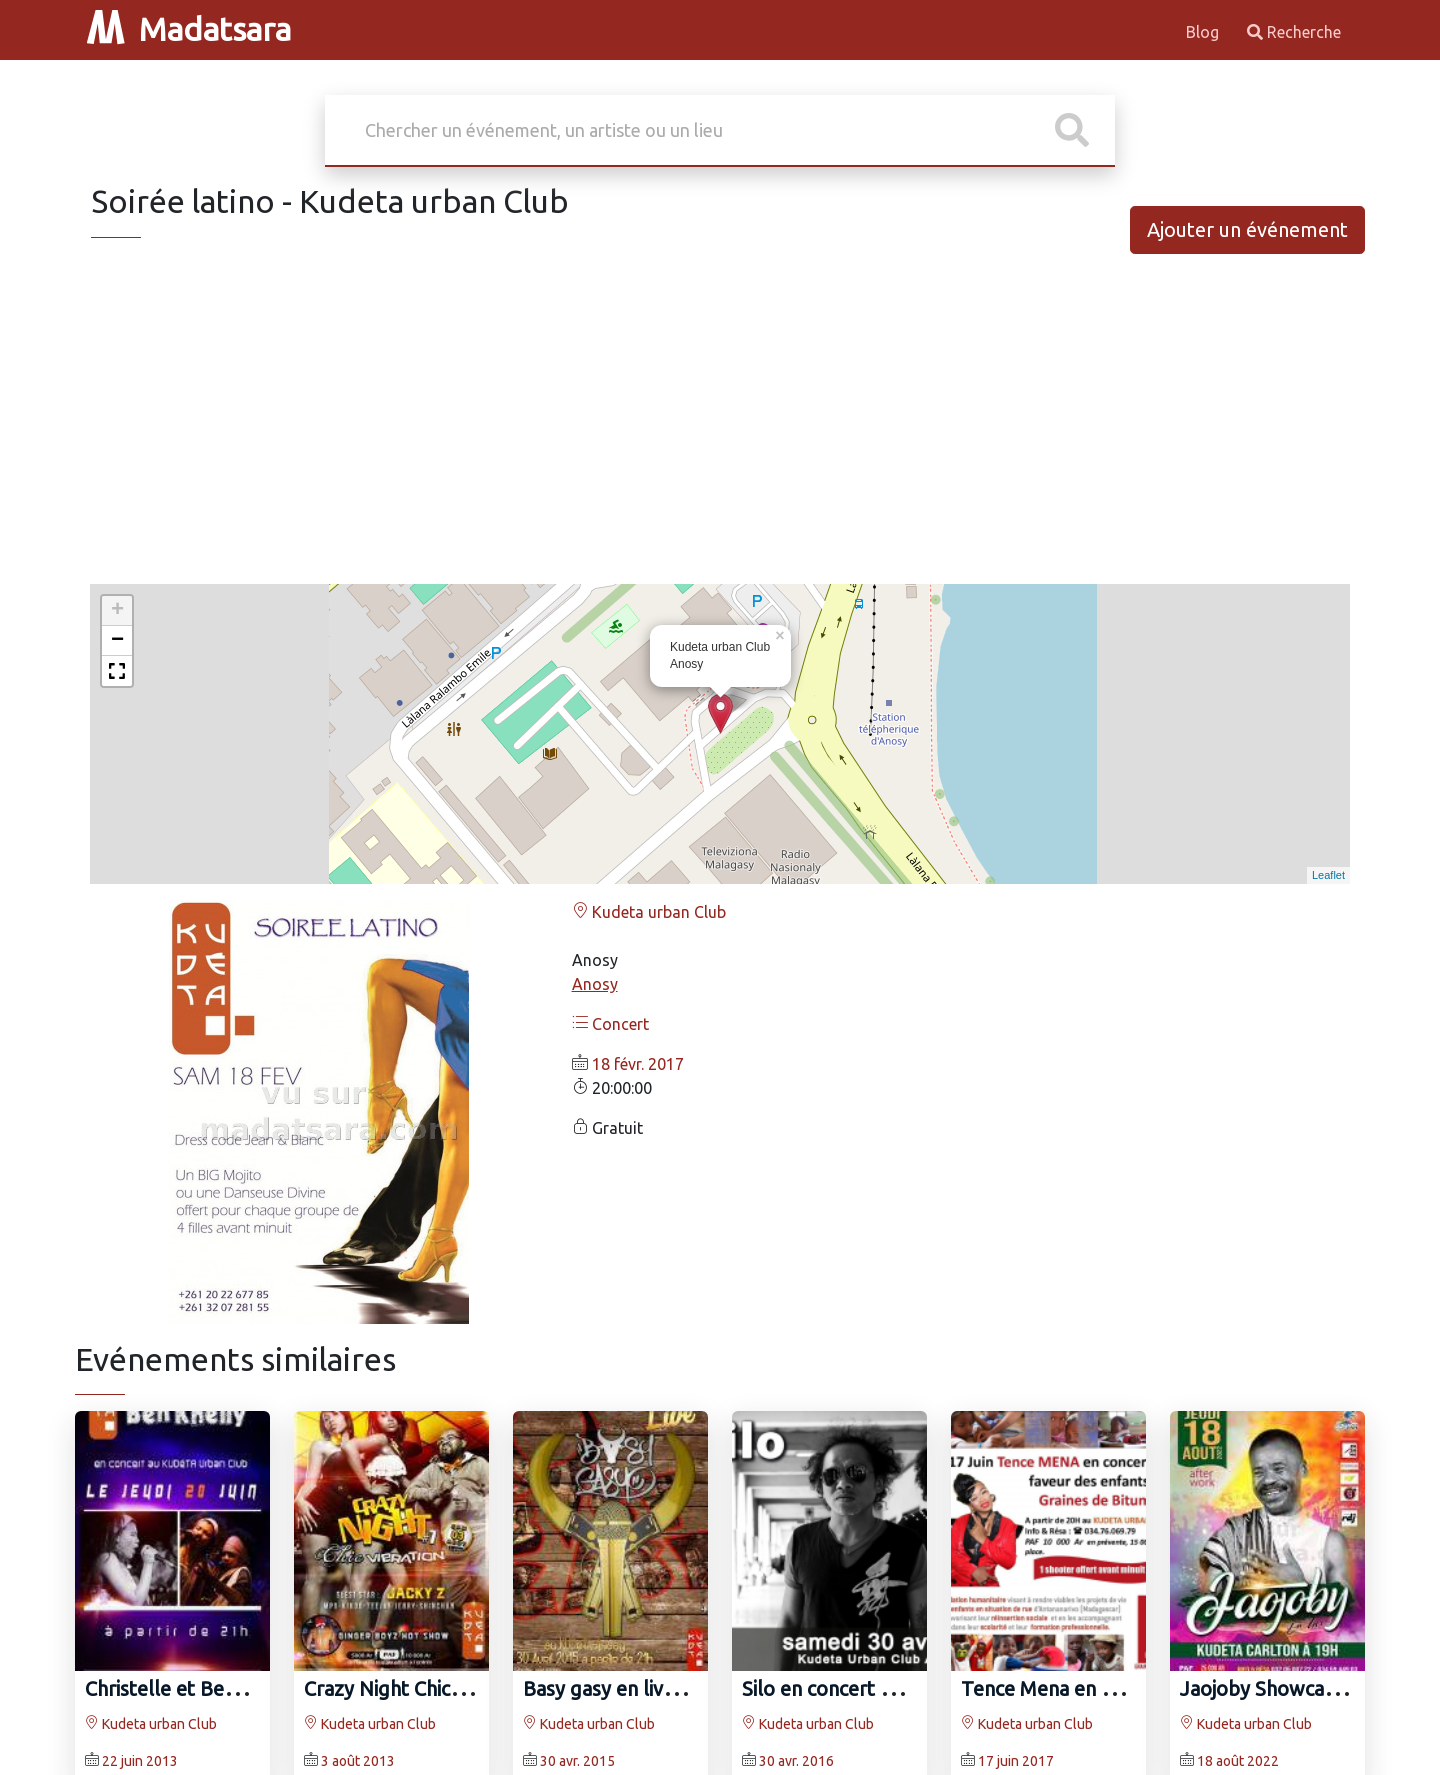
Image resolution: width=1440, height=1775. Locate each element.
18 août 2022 (1238, 1761)
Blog (1204, 32)
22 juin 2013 (140, 1761)
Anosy (595, 984)
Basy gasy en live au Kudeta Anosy (676, 1688)
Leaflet (1328, 875)
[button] (117, 671)
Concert (610, 1024)
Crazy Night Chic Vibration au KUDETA (475, 1688)
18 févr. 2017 (638, 1064)
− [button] (117, 641)
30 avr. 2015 (577, 1761)
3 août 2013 (358, 1761)
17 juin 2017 (1016, 1761)
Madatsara (189, 29)
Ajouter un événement (1247, 229)
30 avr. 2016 (796, 1761)
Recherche (1294, 32)
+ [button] (117, 611)
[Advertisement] (720, 428)
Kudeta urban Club (649, 912)
